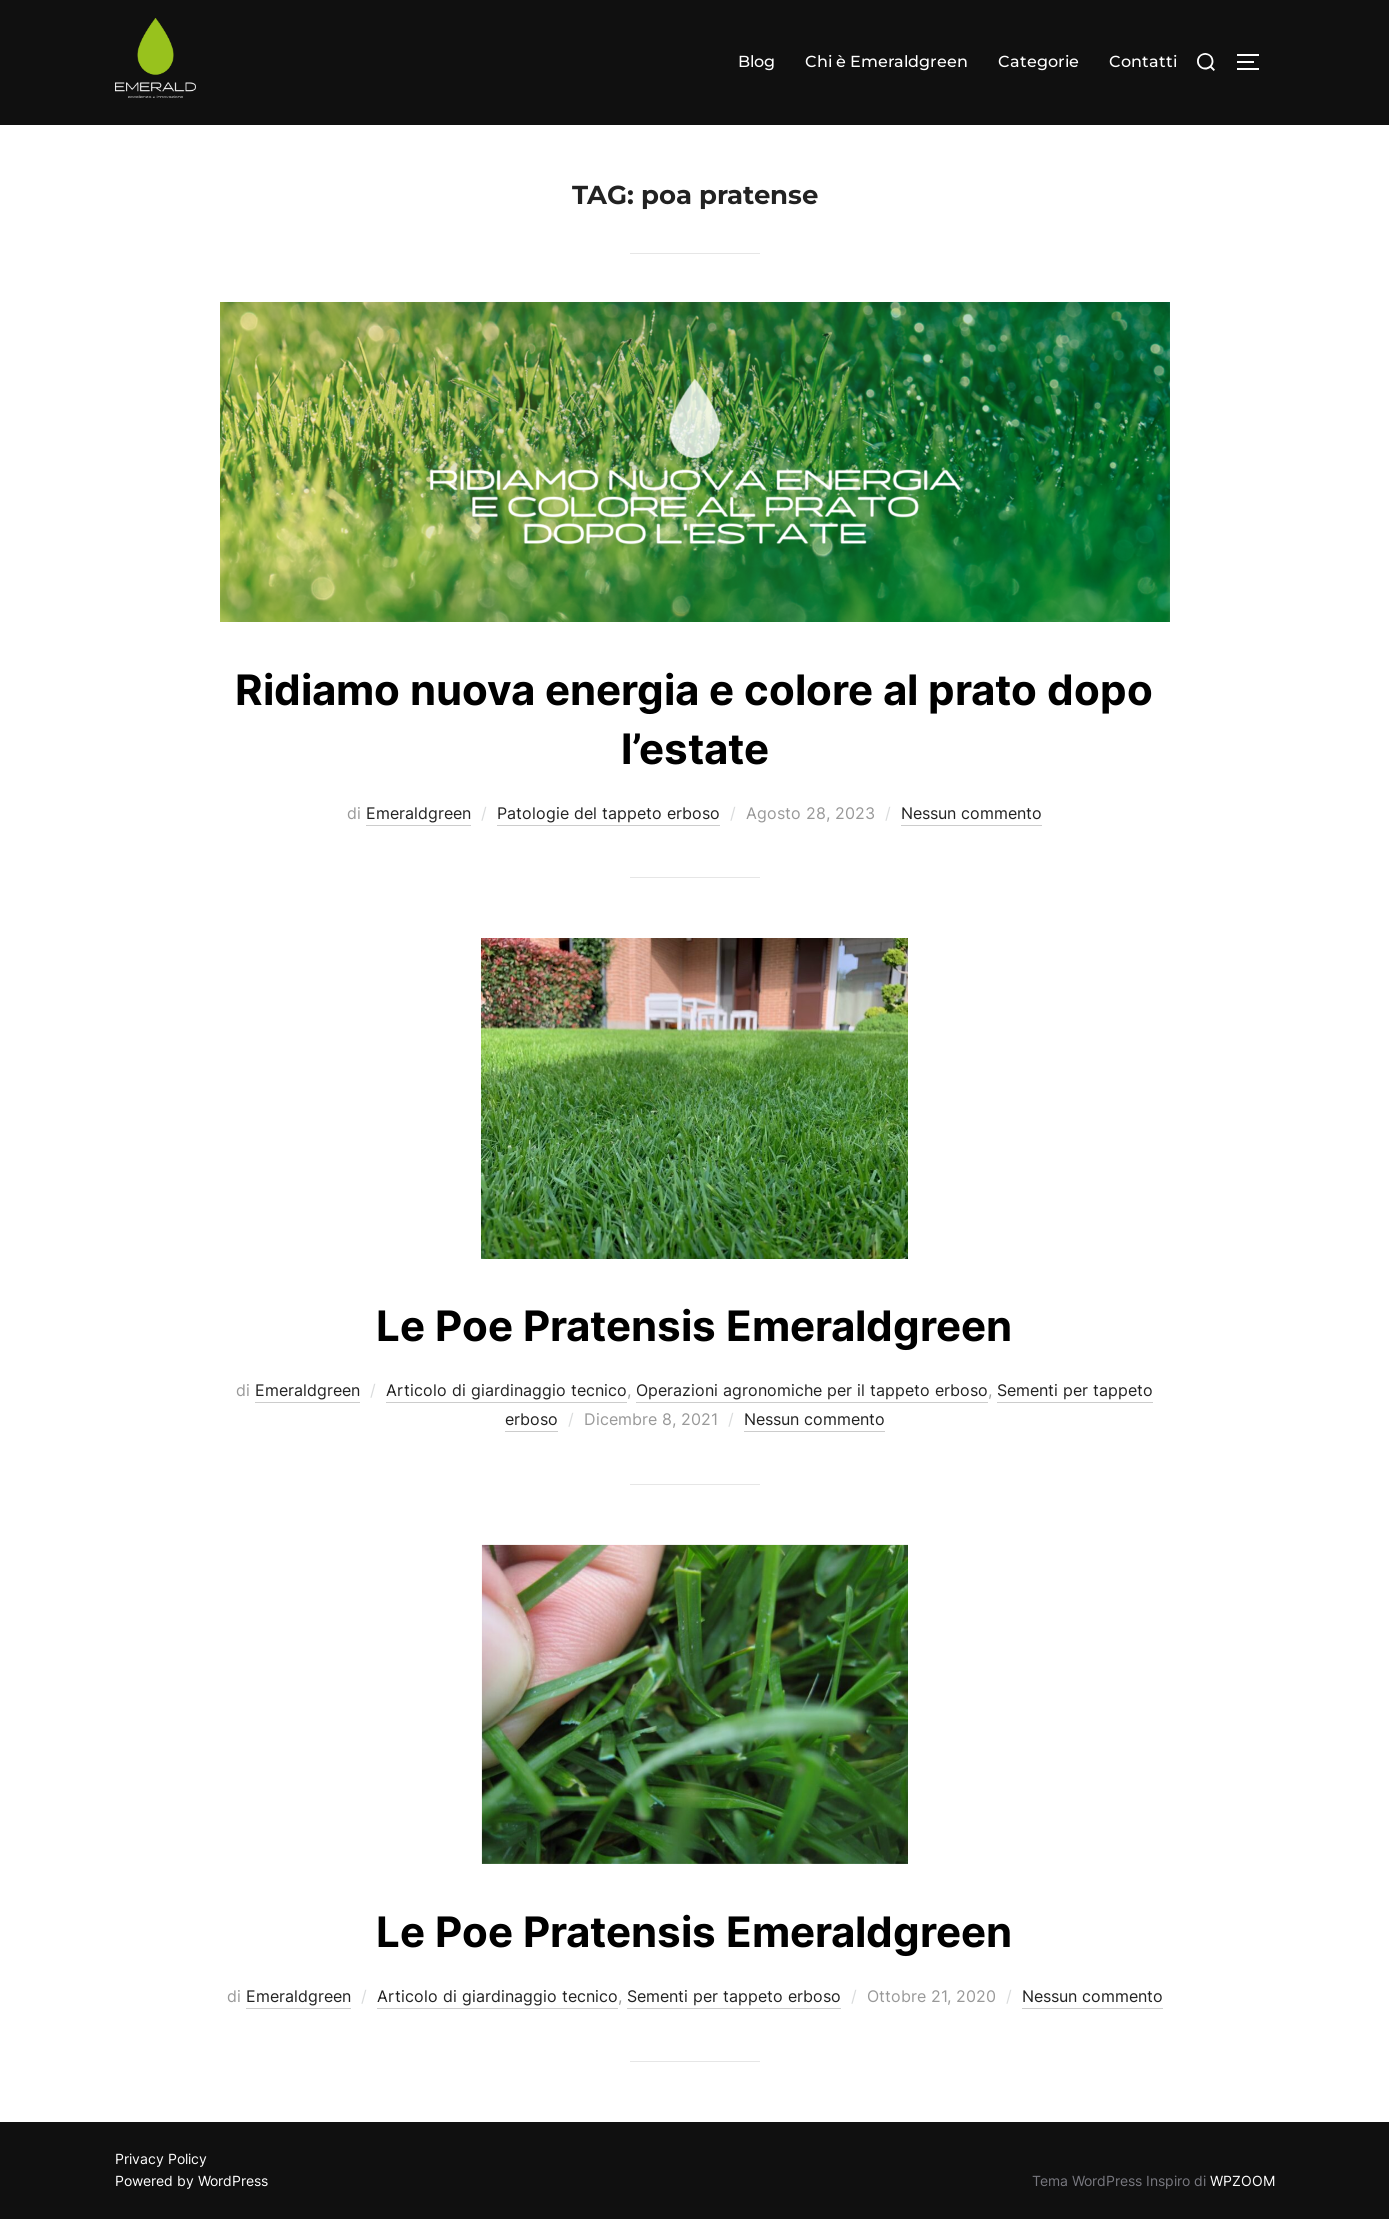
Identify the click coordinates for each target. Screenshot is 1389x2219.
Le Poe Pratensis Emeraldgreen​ (694, 1325)
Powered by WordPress (191, 2180)
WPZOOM (1242, 2180)
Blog (756, 61)
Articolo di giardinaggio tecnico (506, 1390)
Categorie (1038, 61)
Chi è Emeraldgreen (886, 61)
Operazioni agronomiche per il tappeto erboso (812, 1390)
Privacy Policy (161, 2158)
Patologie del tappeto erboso (608, 813)
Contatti (1143, 61)
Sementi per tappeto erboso (734, 1996)
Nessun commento (971, 813)
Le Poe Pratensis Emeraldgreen (694, 1931)
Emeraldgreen (418, 813)
